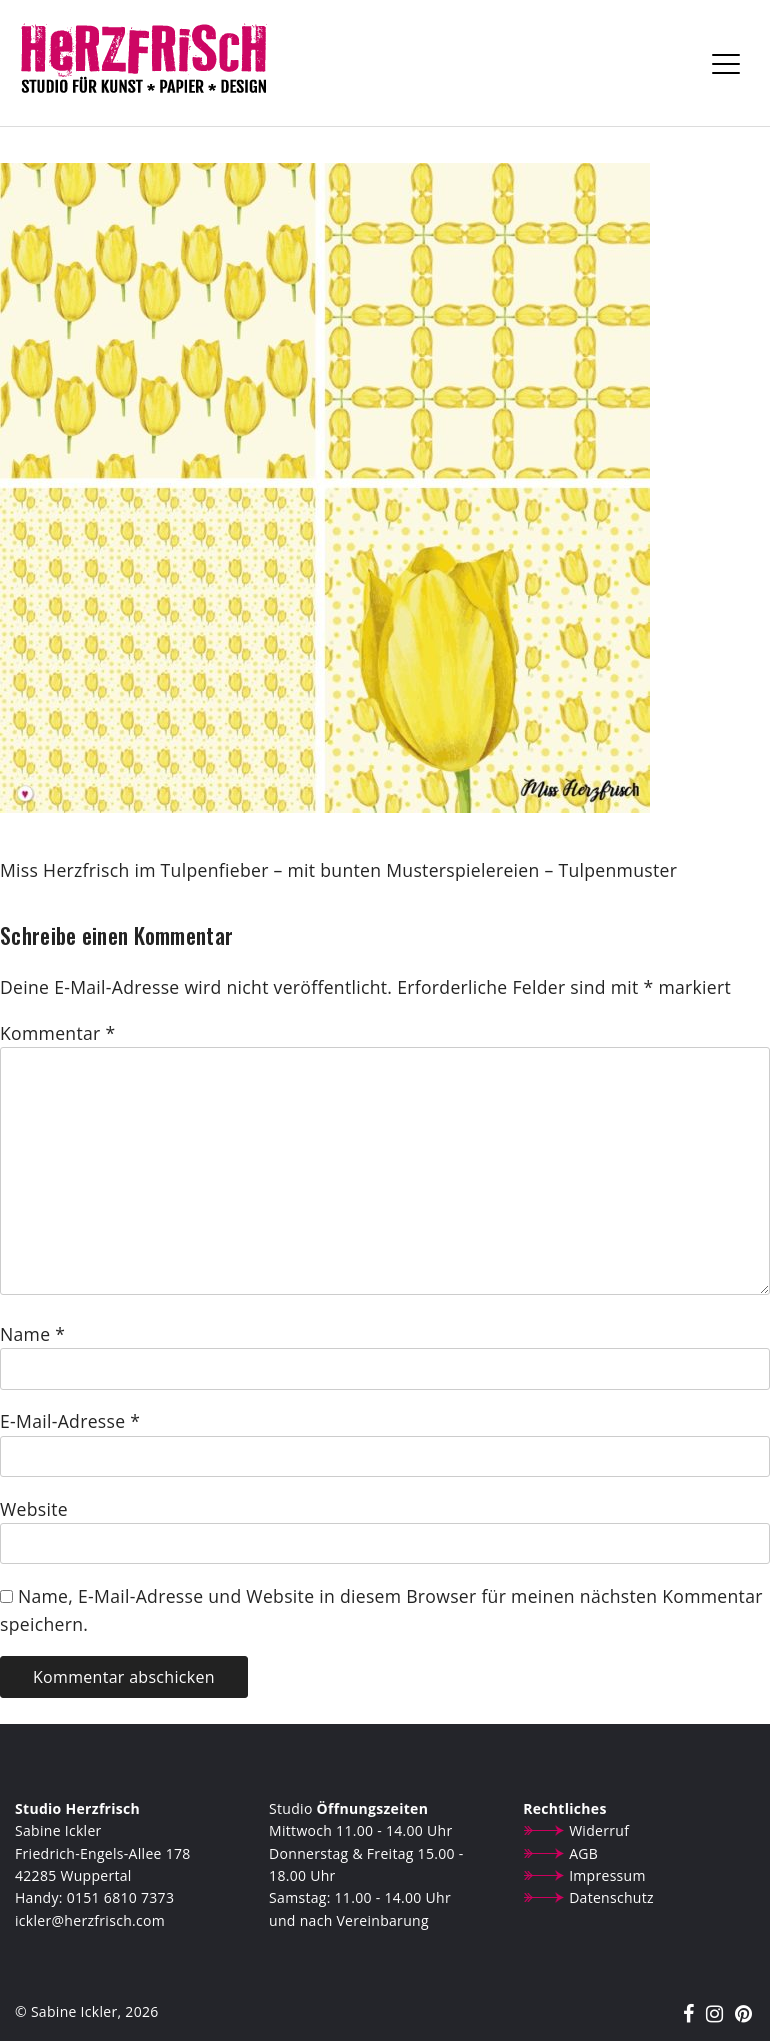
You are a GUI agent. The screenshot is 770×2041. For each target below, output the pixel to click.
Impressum (607, 1875)
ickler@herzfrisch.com (90, 1920)
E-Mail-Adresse (70, 1421)
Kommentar (57, 1033)
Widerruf (599, 1830)
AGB (583, 1853)
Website (34, 1509)
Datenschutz (611, 1897)
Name (32, 1334)
